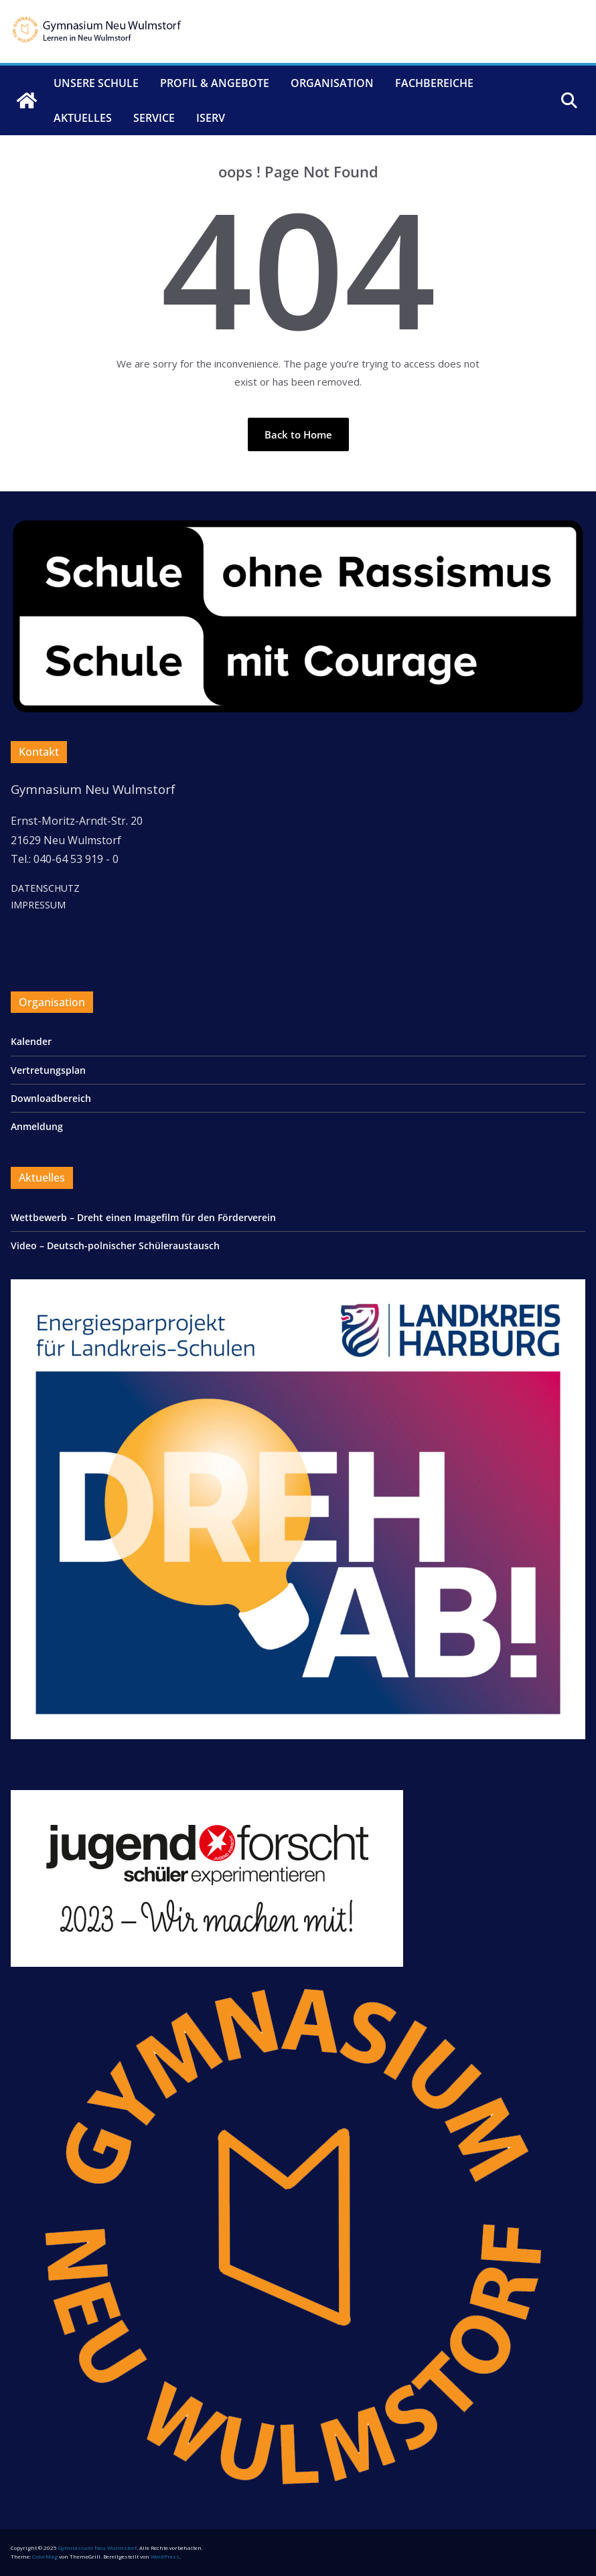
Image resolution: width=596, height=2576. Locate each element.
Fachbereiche (434, 83)
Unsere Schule (96, 83)
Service (154, 117)
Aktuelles (83, 117)
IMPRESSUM (38, 904)
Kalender (31, 1041)
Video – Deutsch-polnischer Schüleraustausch (116, 1245)
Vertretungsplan (48, 1070)
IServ (210, 117)
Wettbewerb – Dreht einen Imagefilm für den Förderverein (143, 1217)
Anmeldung (37, 1126)
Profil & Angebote (214, 83)
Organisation (332, 83)
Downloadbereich (51, 1098)
